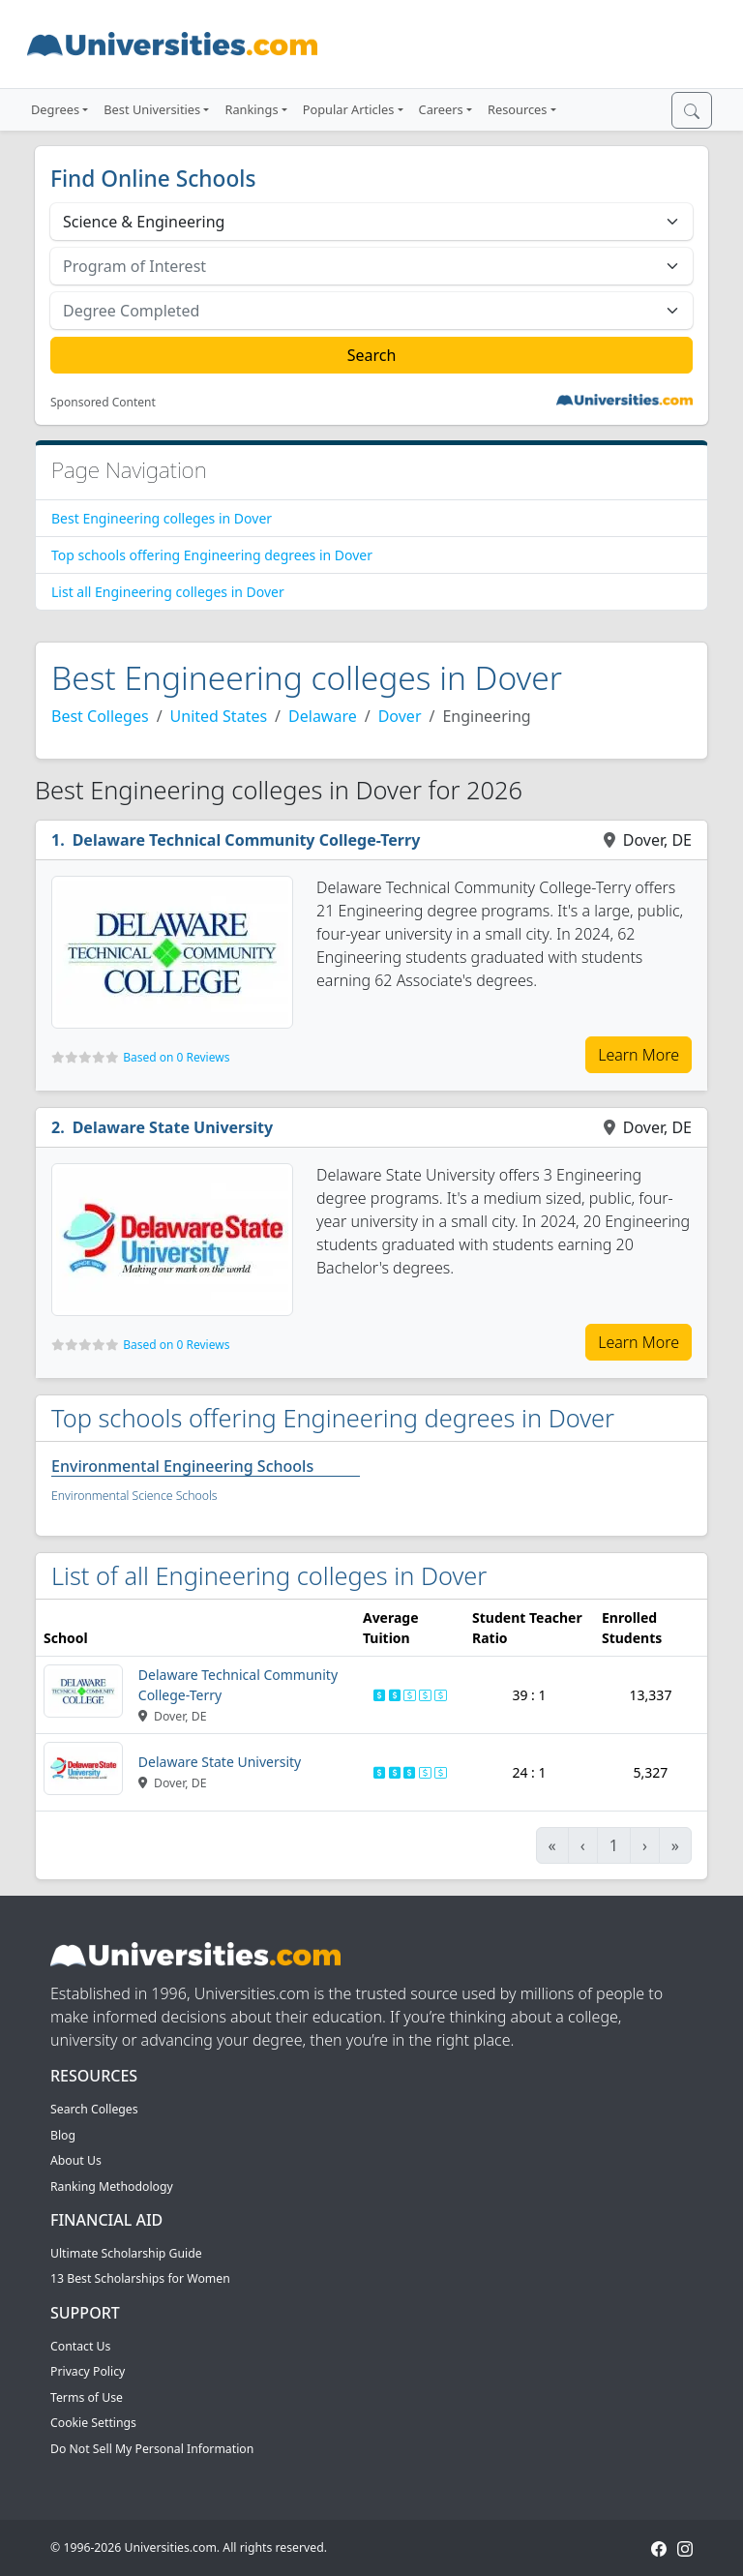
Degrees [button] (55, 109)
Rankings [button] (251, 109)
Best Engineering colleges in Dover (161, 518)
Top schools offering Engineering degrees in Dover (211, 555)
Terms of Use (86, 2397)
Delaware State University (173, 1127)
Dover (400, 716)
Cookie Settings (93, 2422)
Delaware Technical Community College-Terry (247, 840)
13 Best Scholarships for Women (140, 2278)
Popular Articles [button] (349, 109)
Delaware (322, 716)
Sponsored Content (103, 402)
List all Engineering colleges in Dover (167, 592)
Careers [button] (441, 109)
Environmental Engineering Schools (182, 1466)
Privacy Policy (87, 2371)
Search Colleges (94, 2109)
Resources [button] (517, 109)
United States (219, 716)
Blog (62, 2135)
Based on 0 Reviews (176, 1057)
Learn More (638, 1054)
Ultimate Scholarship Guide (126, 2253)
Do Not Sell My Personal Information (151, 2449)
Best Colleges (100, 716)
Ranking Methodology (111, 2186)
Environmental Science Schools (134, 1495)
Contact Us (80, 2346)
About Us (76, 2160)
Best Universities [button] (152, 109)
